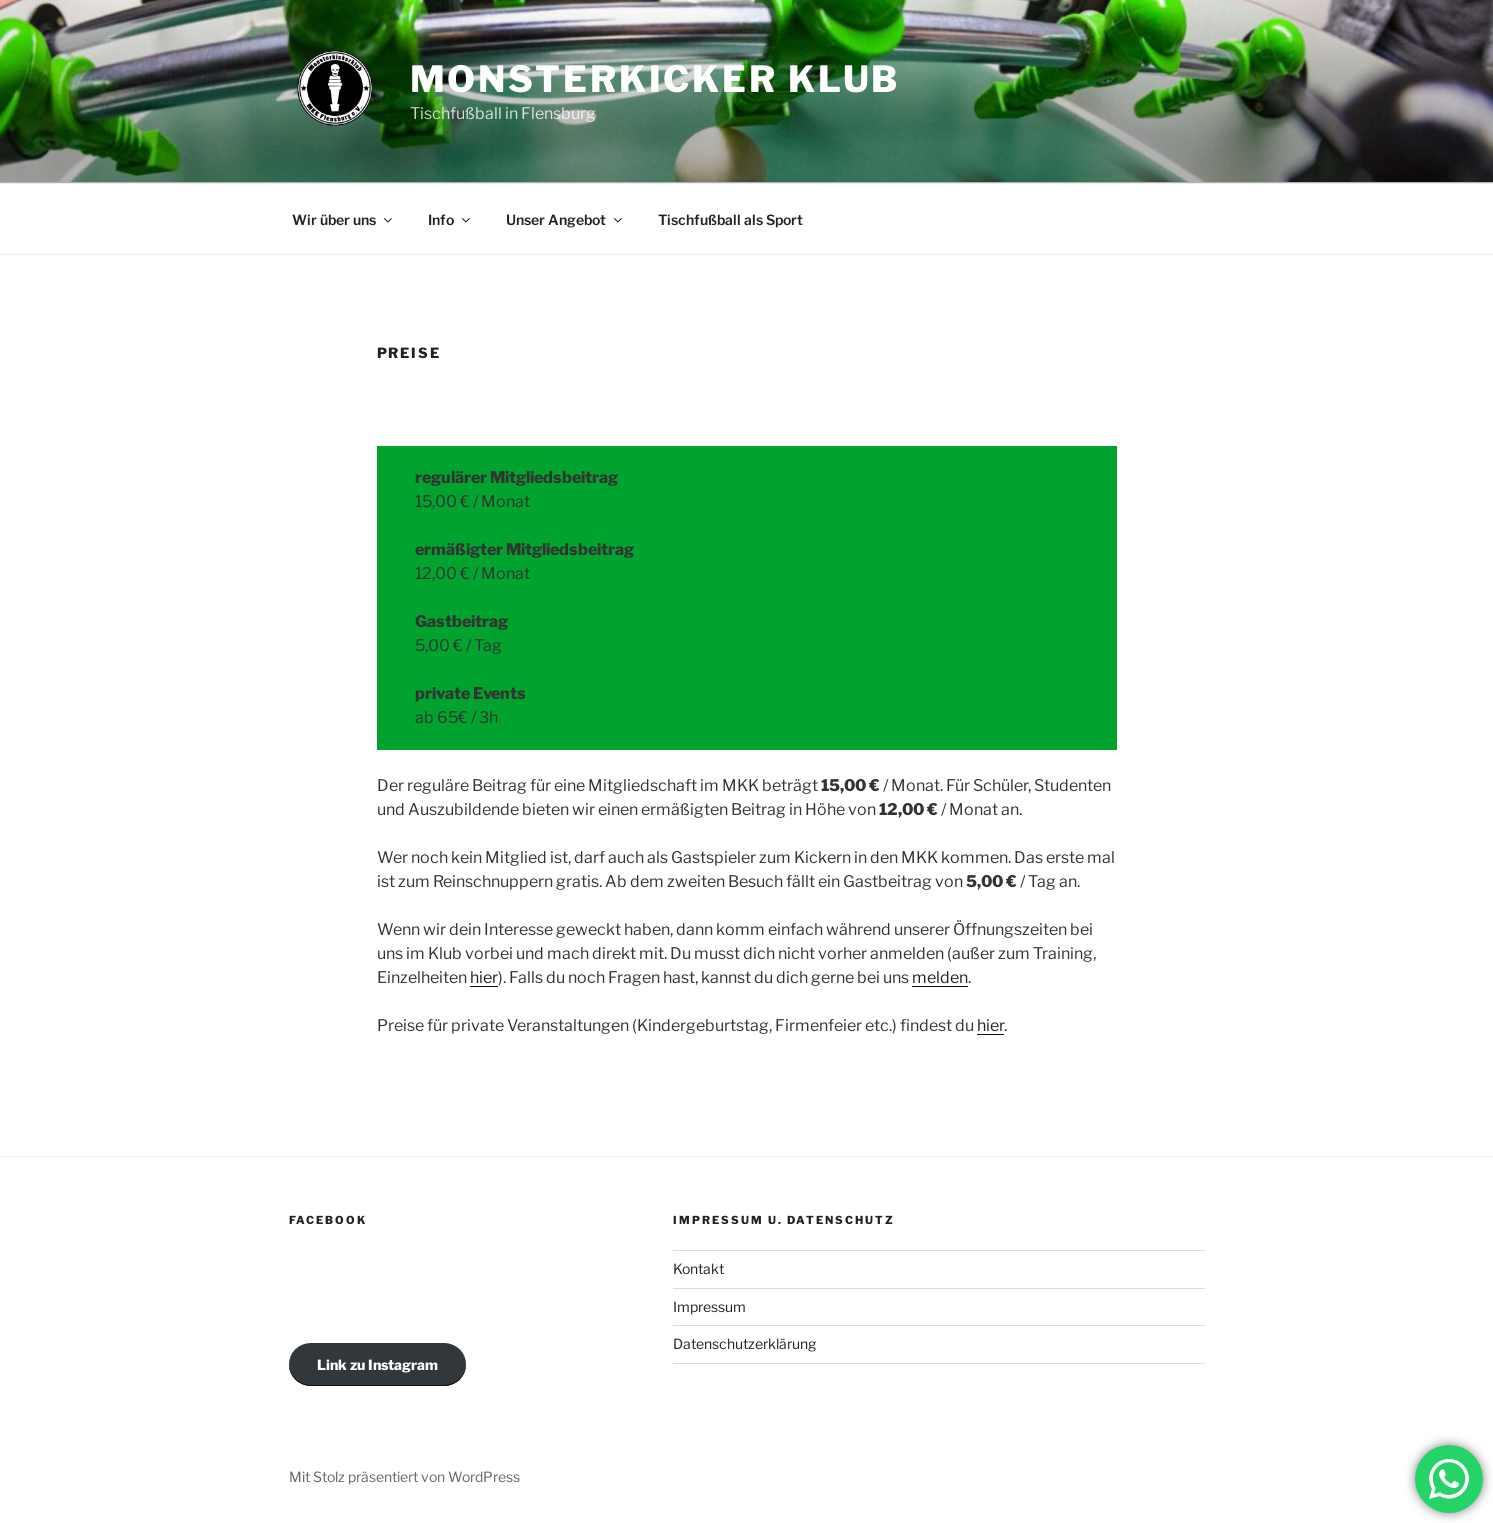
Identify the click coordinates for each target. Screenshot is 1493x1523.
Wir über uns (343, 219)
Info (450, 219)
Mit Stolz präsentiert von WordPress (404, 1476)
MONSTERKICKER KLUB (655, 79)
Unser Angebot (565, 219)
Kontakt (698, 1268)
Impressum (709, 1306)
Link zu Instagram (377, 1364)
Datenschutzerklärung (744, 1343)
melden (940, 977)
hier (484, 977)
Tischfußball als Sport (730, 219)
